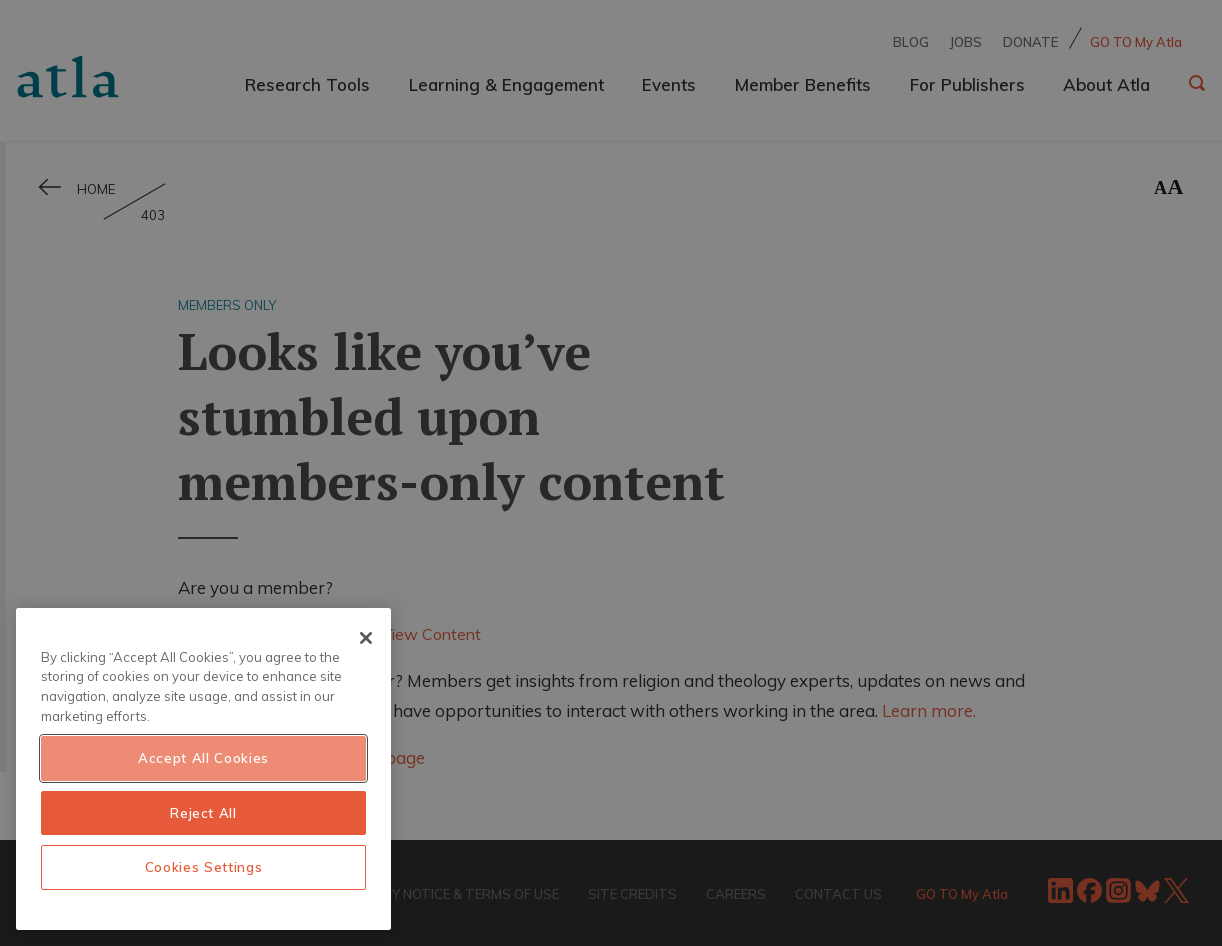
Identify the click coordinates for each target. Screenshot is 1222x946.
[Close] (366, 638)
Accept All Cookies (203, 758)
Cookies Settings (204, 867)
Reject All (203, 813)
